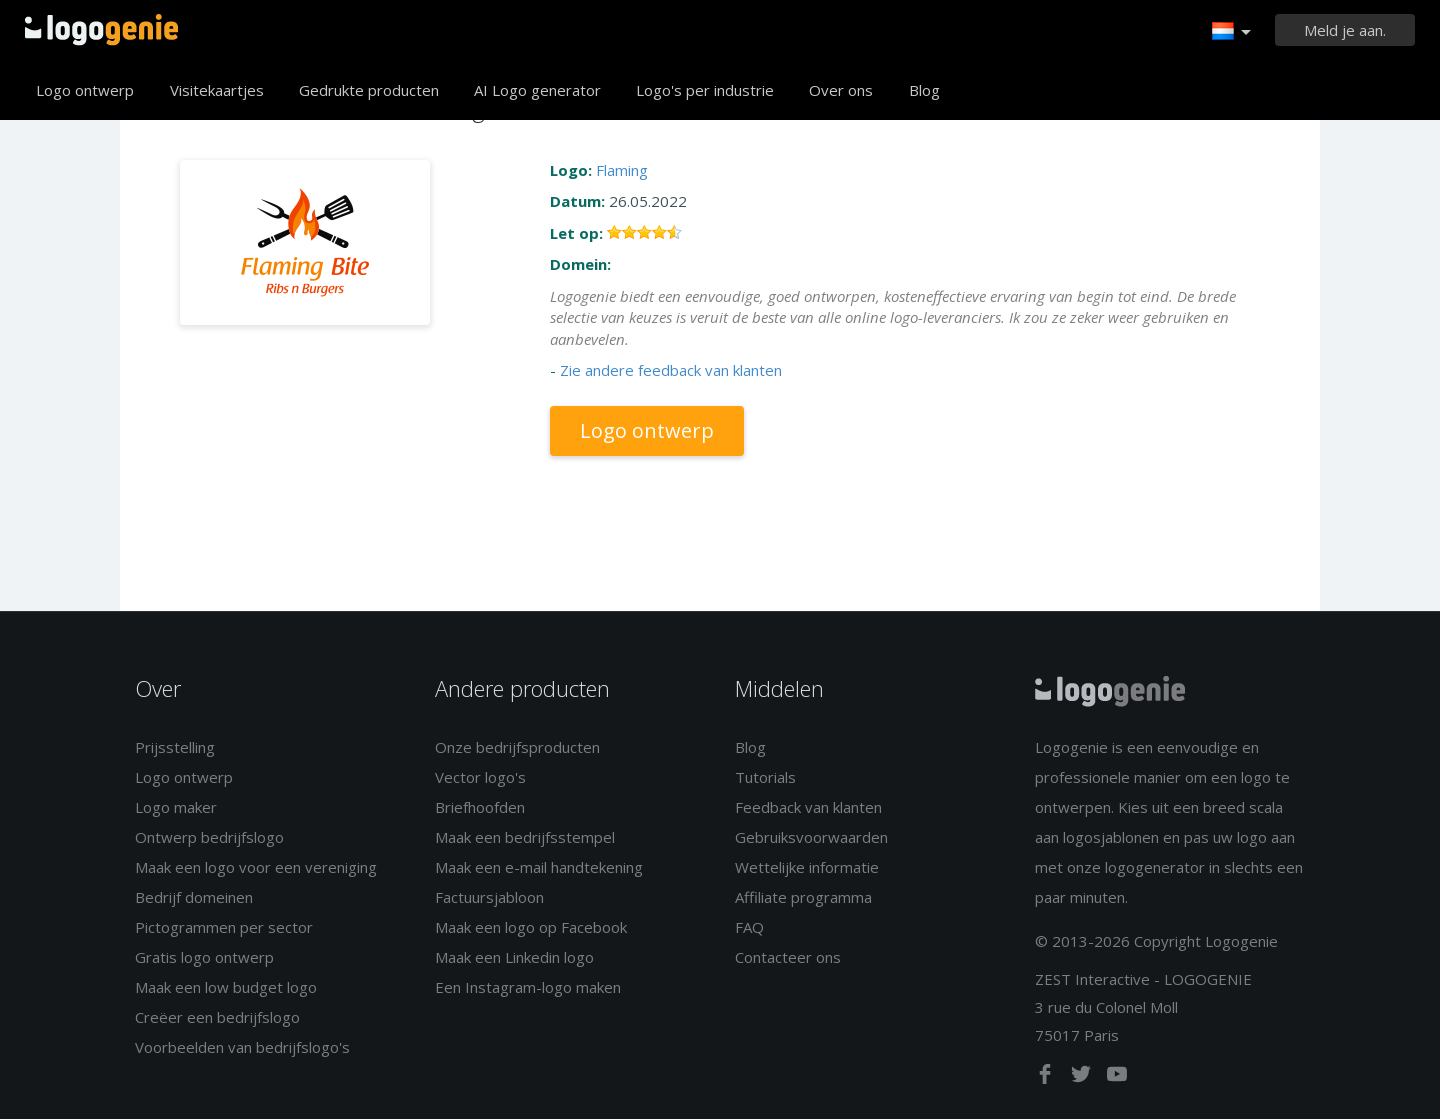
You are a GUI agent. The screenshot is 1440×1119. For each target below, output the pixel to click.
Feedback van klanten (808, 807)
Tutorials (765, 777)
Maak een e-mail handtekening (539, 867)
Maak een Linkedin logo (514, 957)
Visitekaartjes (217, 90)
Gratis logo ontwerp (204, 957)
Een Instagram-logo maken (528, 987)
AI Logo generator (537, 90)
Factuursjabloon (489, 897)
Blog (924, 90)
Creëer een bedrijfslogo (217, 1017)
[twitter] (1083, 1078)
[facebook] (1047, 1078)
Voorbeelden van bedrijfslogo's (242, 1047)
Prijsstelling (175, 747)
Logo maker (176, 807)
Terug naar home (101, 30)
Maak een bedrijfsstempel (525, 837)
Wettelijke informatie (807, 867)
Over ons (841, 90)
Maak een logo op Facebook (531, 927)
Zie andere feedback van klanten (671, 370)
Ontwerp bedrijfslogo (209, 837)
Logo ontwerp (85, 90)
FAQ (749, 927)
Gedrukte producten (369, 90)
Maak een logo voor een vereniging (256, 867)
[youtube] (1117, 1078)
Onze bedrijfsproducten (517, 747)
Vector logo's (480, 777)
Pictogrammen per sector (224, 927)
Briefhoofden (480, 807)
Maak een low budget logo (226, 987)
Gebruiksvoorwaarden (811, 837)
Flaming (622, 170)
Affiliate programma (803, 897)
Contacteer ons (788, 957)
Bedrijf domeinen (194, 897)
